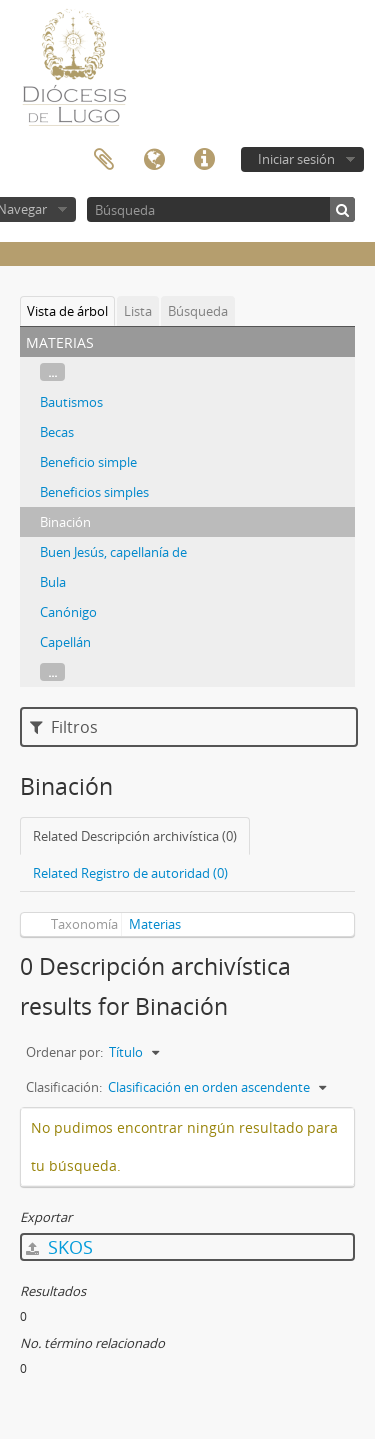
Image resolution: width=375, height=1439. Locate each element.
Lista (138, 311)
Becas (57, 432)
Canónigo (68, 612)
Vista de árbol (67, 311)
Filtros (64, 727)
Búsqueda (198, 311)
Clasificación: (64, 1087)
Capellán (65, 642)
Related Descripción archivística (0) (135, 836)
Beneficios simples (94, 492)
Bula (53, 582)
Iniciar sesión (296, 159)
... (52, 372)
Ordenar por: (64, 1052)
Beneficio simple (88, 462)
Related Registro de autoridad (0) (130, 873)
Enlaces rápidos (204, 160)
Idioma (154, 160)
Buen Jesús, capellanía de (113, 552)
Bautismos (71, 402)
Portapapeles (104, 160)
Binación (65, 522)
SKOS (59, 1247)
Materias (155, 924)
